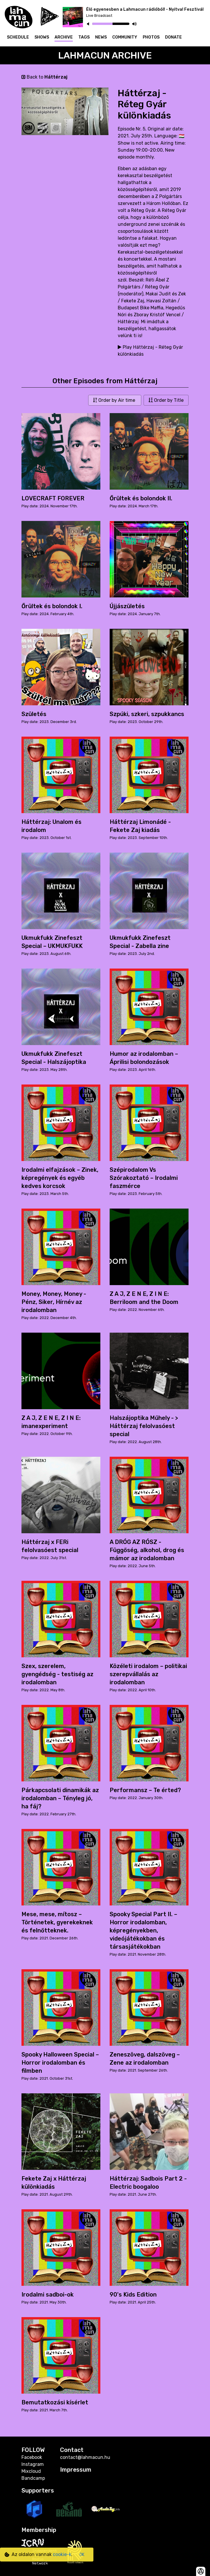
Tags (84, 37)
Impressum (76, 2469)
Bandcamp (33, 2478)
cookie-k (62, 2554)
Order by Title (166, 400)
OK (81, 2554)
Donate (173, 37)
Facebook (31, 2457)
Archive (64, 37)
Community (124, 37)
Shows (42, 37)
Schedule (18, 37)
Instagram (32, 2464)
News (101, 37)
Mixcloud (31, 2471)
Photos (151, 37)
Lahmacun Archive (105, 55)
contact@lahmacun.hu (85, 2457)
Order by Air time (114, 400)
